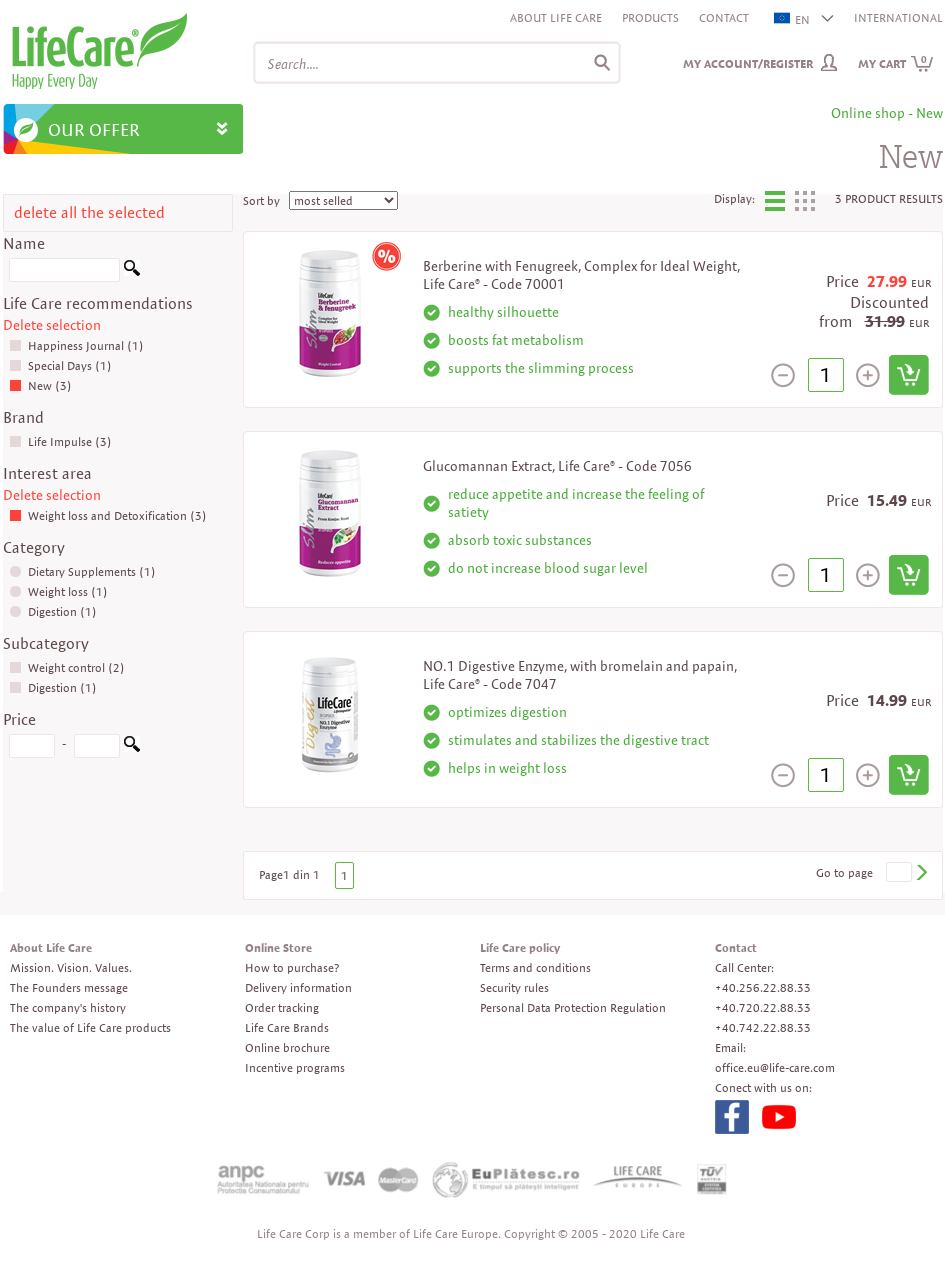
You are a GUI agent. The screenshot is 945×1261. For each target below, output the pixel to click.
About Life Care (556, 17)
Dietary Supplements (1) (82, 571)
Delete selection (52, 325)
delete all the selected (89, 212)
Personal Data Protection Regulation (573, 1007)
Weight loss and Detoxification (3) (108, 515)
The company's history (68, 1007)
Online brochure (287, 1047)
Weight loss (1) (58, 591)
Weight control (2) (67, 667)
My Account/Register (748, 63)
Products (650, 17)
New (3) (40, 385)
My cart (896, 63)
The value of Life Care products (90, 1027)
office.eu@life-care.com (775, 1067)
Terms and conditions (535, 967)
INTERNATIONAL (898, 17)
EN (793, 19)
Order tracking (282, 1007)
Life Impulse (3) (60, 441)
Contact (724, 17)
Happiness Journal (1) (76, 345)
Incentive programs (295, 1067)
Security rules (514, 987)
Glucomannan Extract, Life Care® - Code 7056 (557, 466)
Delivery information (298, 987)
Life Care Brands (287, 1027)
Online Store (278, 947)
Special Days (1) (60, 365)
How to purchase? (292, 967)
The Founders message (69, 987)
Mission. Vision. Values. (71, 967)
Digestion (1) (53, 611)
